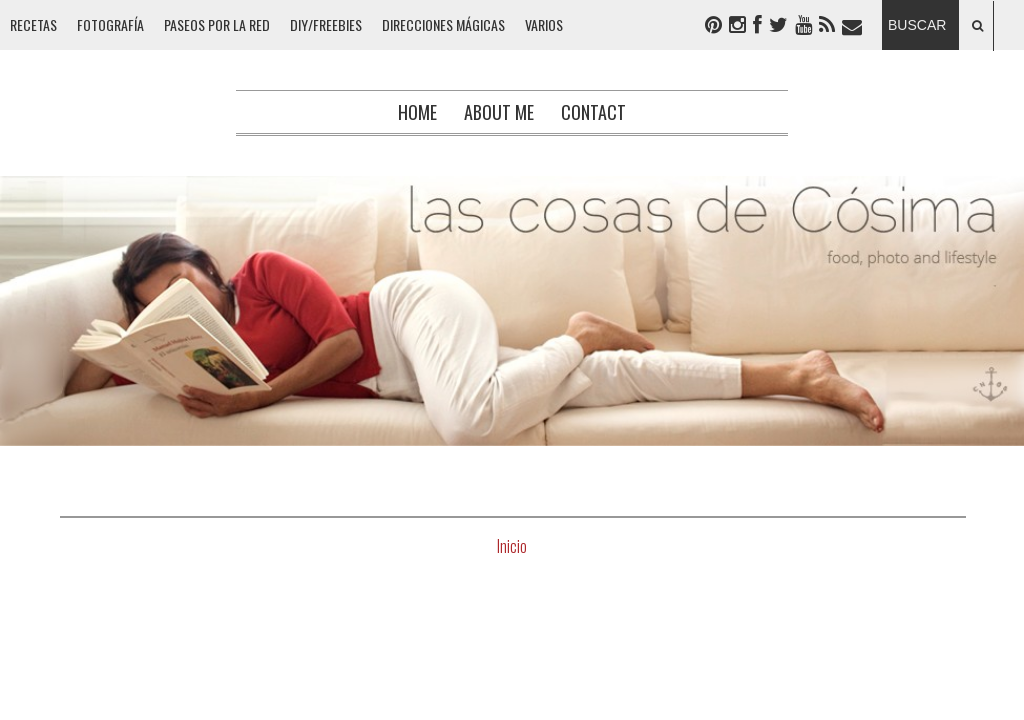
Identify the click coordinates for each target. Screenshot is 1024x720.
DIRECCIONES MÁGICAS (443, 24)
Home (417, 112)
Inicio (512, 546)
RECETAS (33, 24)
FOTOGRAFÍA (110, 24)
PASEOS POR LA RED (217, 24)
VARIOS (544, 24)
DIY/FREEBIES (326, 24)
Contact (593, 112)
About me (499, 112)
